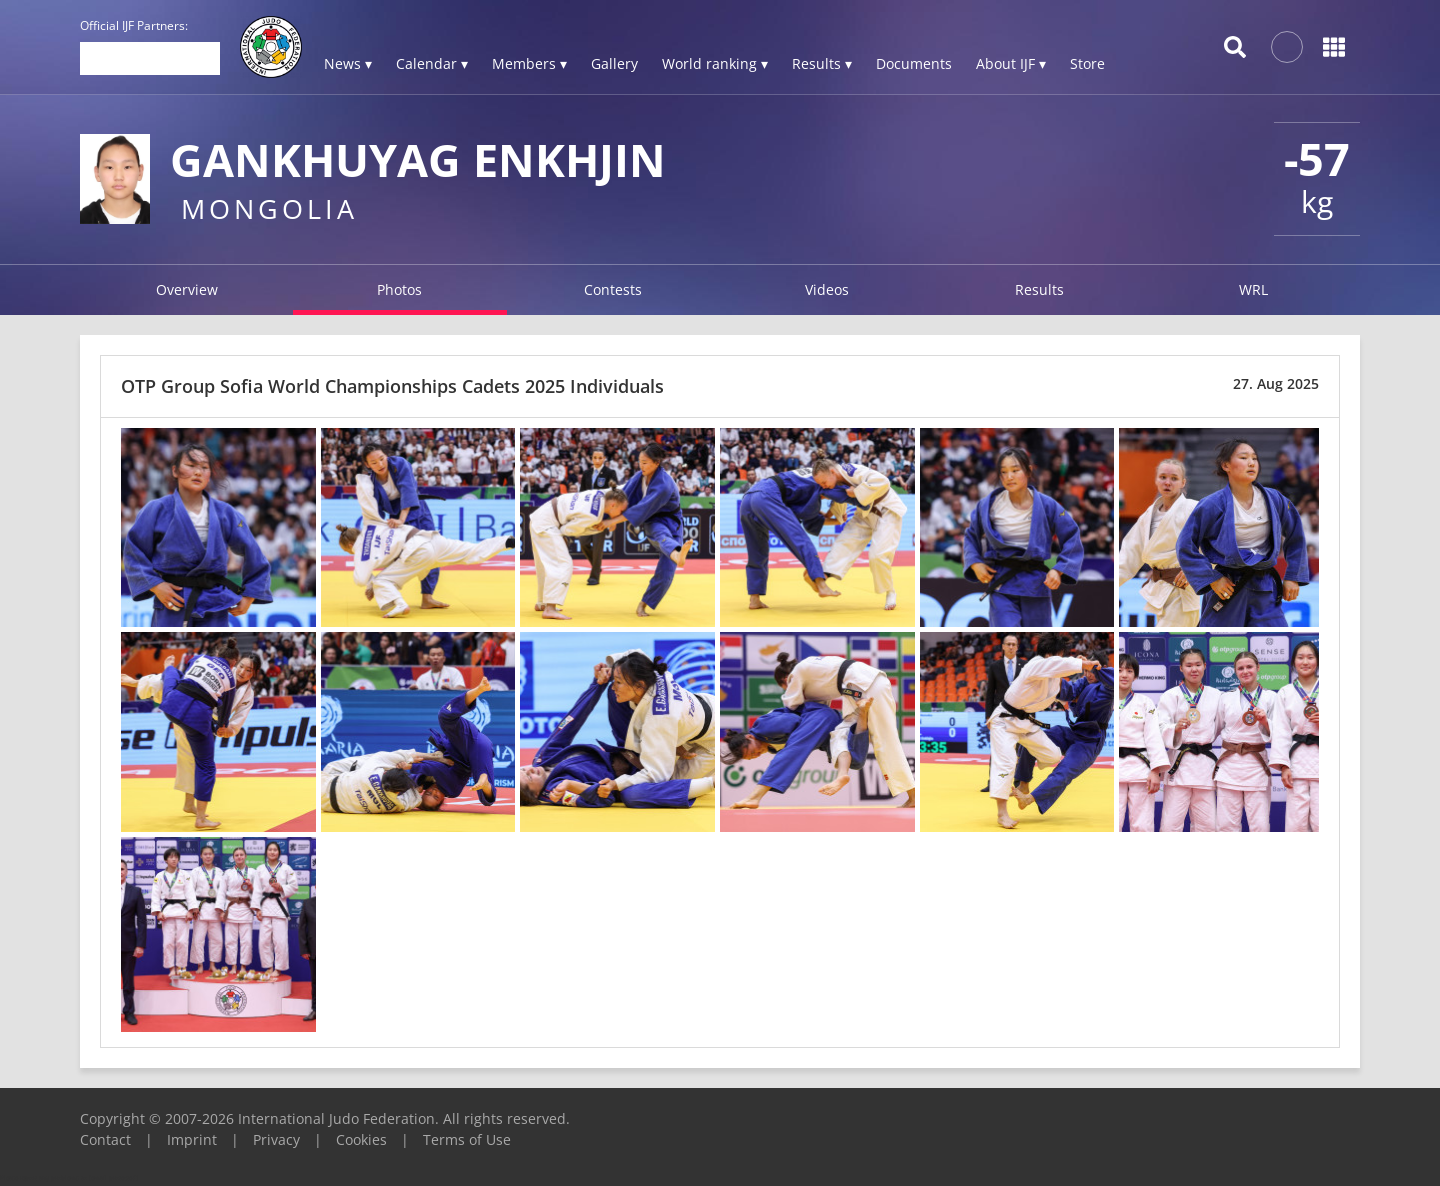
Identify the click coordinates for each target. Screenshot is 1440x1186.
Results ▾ (822, 63)
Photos (399, 289)
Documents (914, 63)
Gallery (614, 63)
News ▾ (348, 63)
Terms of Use (467, 1139)
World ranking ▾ (715, 63)
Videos (827, 289)
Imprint (192, 1139)
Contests (613, 289)
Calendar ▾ (432, 63)
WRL (1253, 289)
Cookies (361, 1139)
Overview (187, 289)
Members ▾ (529, 63)
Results (1039, 289)
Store (1087, 63)
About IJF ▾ (1011, 63)
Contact (105, 1139)
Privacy (276, 1139)
